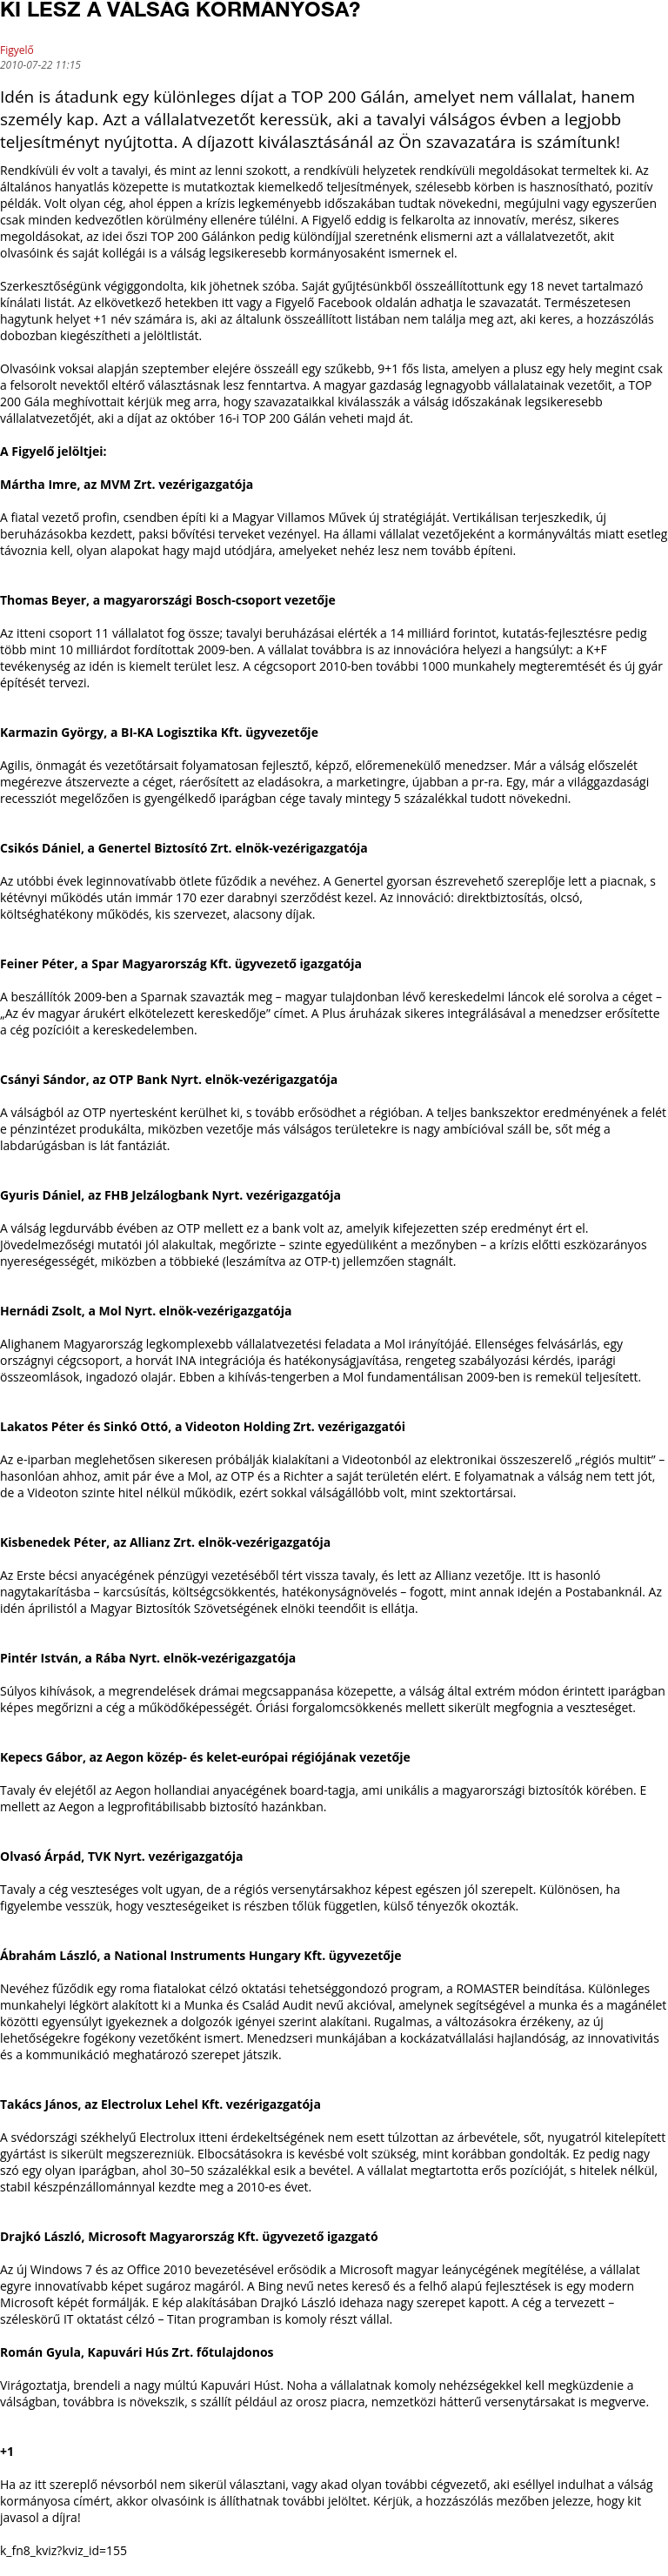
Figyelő (17, 50)
